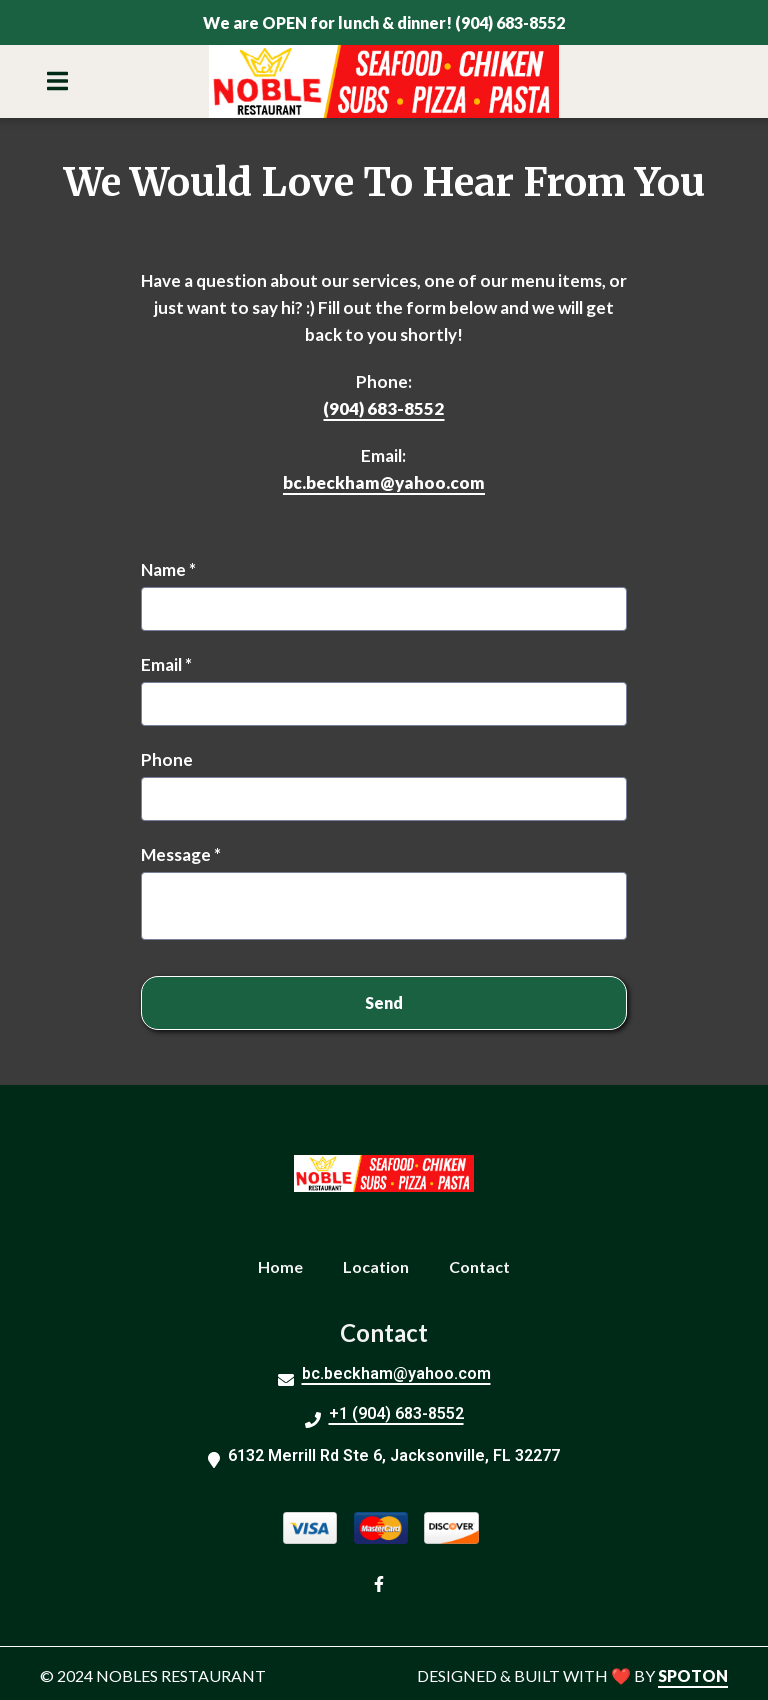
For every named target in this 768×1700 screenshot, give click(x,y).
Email (166, 664)
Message (181, 854)
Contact (485, 1264)
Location (382, 1264)
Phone (167, 759)
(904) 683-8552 (383, 408)
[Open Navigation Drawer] (57, 81)
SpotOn (693, 1675)
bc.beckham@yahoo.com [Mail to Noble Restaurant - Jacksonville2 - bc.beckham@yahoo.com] (396, 1373)
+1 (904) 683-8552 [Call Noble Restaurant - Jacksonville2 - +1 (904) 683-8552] (396, 1413)
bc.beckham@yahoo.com (384, 482)
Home (286, 1264)
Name (168, 569)
